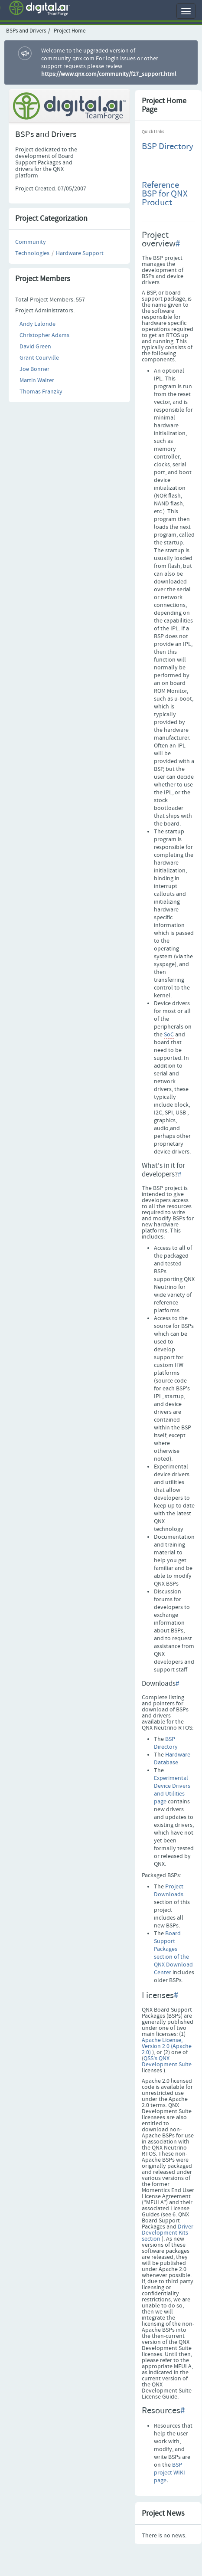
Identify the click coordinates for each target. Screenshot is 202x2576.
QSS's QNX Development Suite (167, 2061)
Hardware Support (80, 253)
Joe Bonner (34, 369)
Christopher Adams (44, 335)
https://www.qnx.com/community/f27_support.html (108, 74)
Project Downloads (168, 1890)
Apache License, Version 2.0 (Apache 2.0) (167, 2046)
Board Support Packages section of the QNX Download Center (173, 1953)
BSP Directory (167, 147)
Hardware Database (172, 1758)
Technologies (32, 253)
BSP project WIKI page (169, 2472)
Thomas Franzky (41, 392)
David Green (35, 347)
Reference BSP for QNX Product (165, 194)
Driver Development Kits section (167, 2233)
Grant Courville (39, 358)
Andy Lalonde (37, 324)
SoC (169, 1035)
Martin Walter (37, 380)
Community (30, 242)
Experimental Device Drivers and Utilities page (172, 1790)
